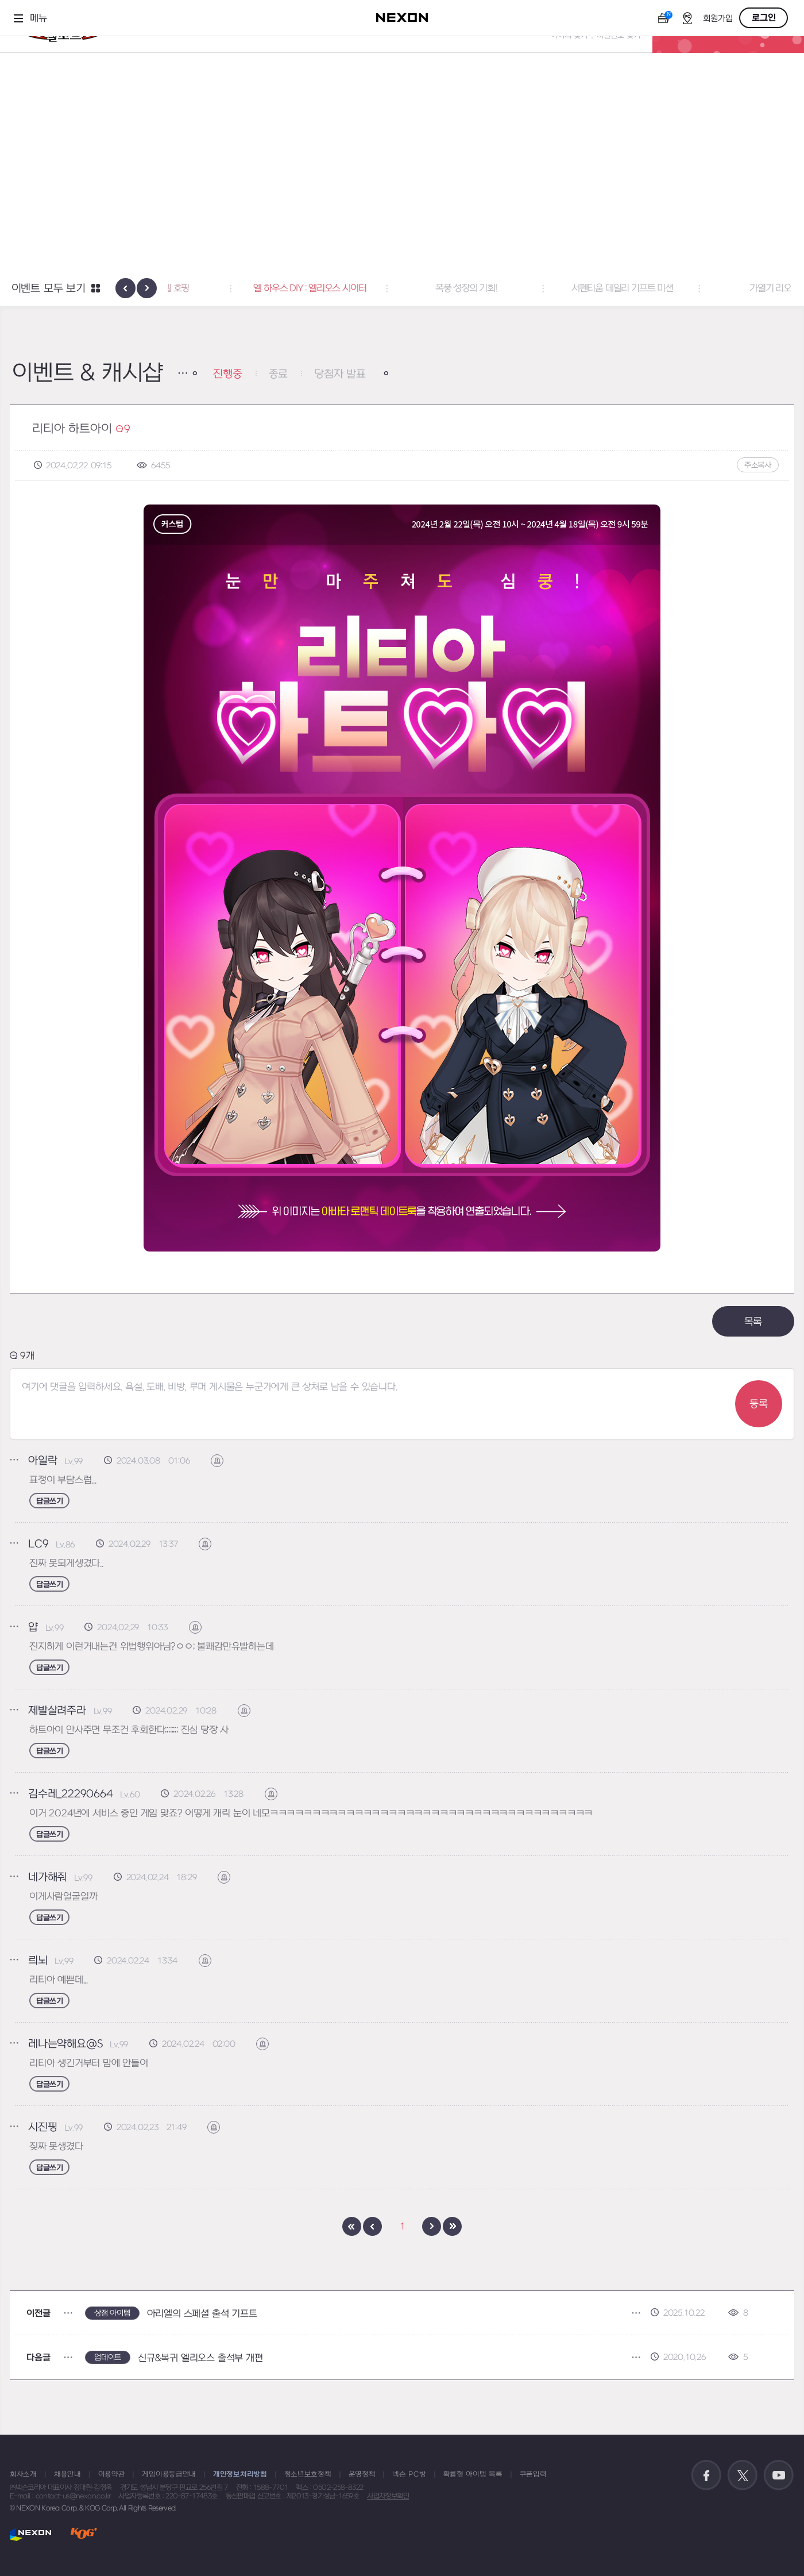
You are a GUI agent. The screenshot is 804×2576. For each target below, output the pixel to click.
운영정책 (362, 2474)
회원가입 (718, 19)
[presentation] (125, 288)
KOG (83, 2534)
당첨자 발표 (340, 374)
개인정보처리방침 (240, 2474)
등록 (758, 1404)
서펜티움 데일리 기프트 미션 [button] (715, 288)
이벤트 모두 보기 (48, 289)
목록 (753, 1321)
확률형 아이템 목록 (472, 2474)
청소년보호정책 (307, 2474)
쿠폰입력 (533, 2474)
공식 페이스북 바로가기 (706, 2475)
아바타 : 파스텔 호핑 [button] (245, 288)
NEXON (31, 2534)
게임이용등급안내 (169, 2474)
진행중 (227, 374)
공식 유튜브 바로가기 (778, 2475)
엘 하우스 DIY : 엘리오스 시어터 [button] (402, 288)
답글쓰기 (49, 1501)
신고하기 (201, 1628)
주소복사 (757, 465)
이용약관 (111, 2474)
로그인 (764, 18)
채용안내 (67, 2474)
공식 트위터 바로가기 (742, 2475)
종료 (278, 374)
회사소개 (23, 2474)
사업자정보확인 (388, 2496)
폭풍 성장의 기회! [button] (558, 288)
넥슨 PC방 (409, 2474)
